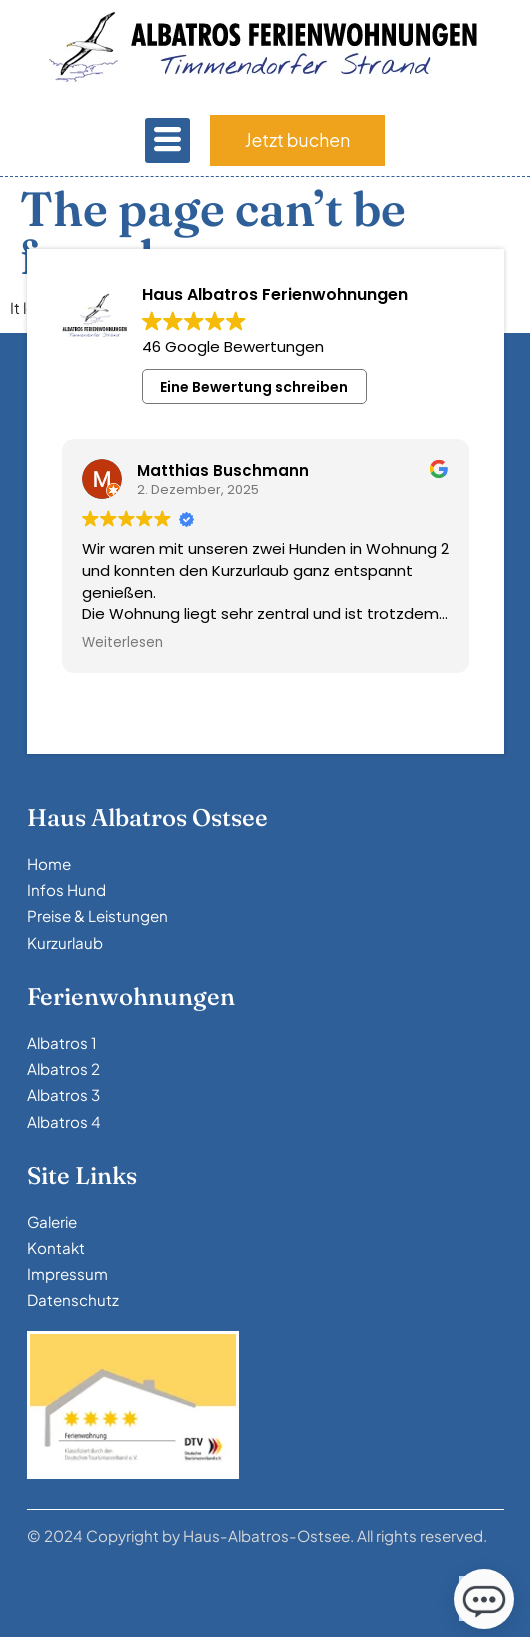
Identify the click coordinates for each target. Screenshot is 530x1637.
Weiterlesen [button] (122, 643)
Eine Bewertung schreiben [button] (254, 387)
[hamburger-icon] (167, 140)
